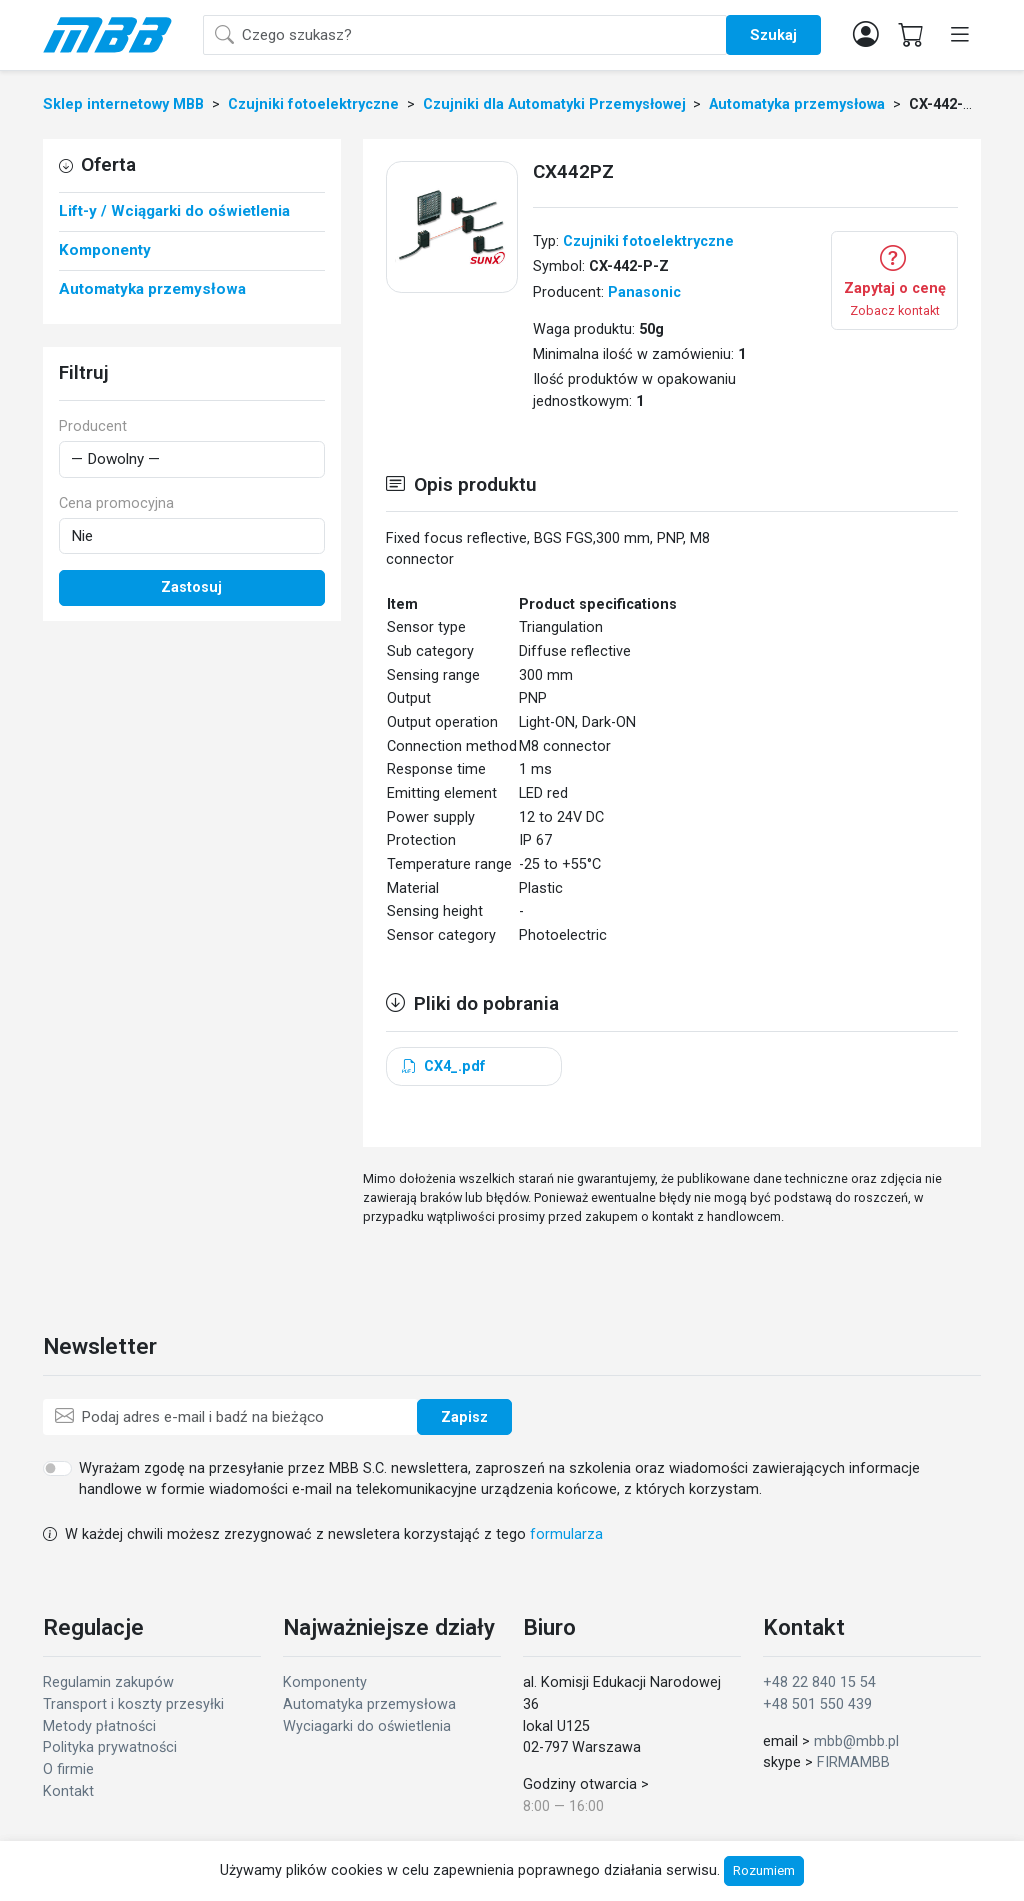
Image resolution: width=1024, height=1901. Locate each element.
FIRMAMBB (853, 1762)
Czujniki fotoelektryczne (648, 241)
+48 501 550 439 (817, 1704)
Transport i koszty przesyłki (133, 1704)
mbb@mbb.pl (856, 1741)
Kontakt (68, 1791)
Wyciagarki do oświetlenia (367, 1726)
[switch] (57, 1468)
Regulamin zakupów (108, 1682)
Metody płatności (99, 1726)
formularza (566, 1534)
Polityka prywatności (110, 1747)
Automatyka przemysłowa (369, 1704)
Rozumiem (764, 1870)
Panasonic (644, 292)
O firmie (68, 1769)
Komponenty (325, 1682)
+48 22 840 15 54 (819, 1682)
